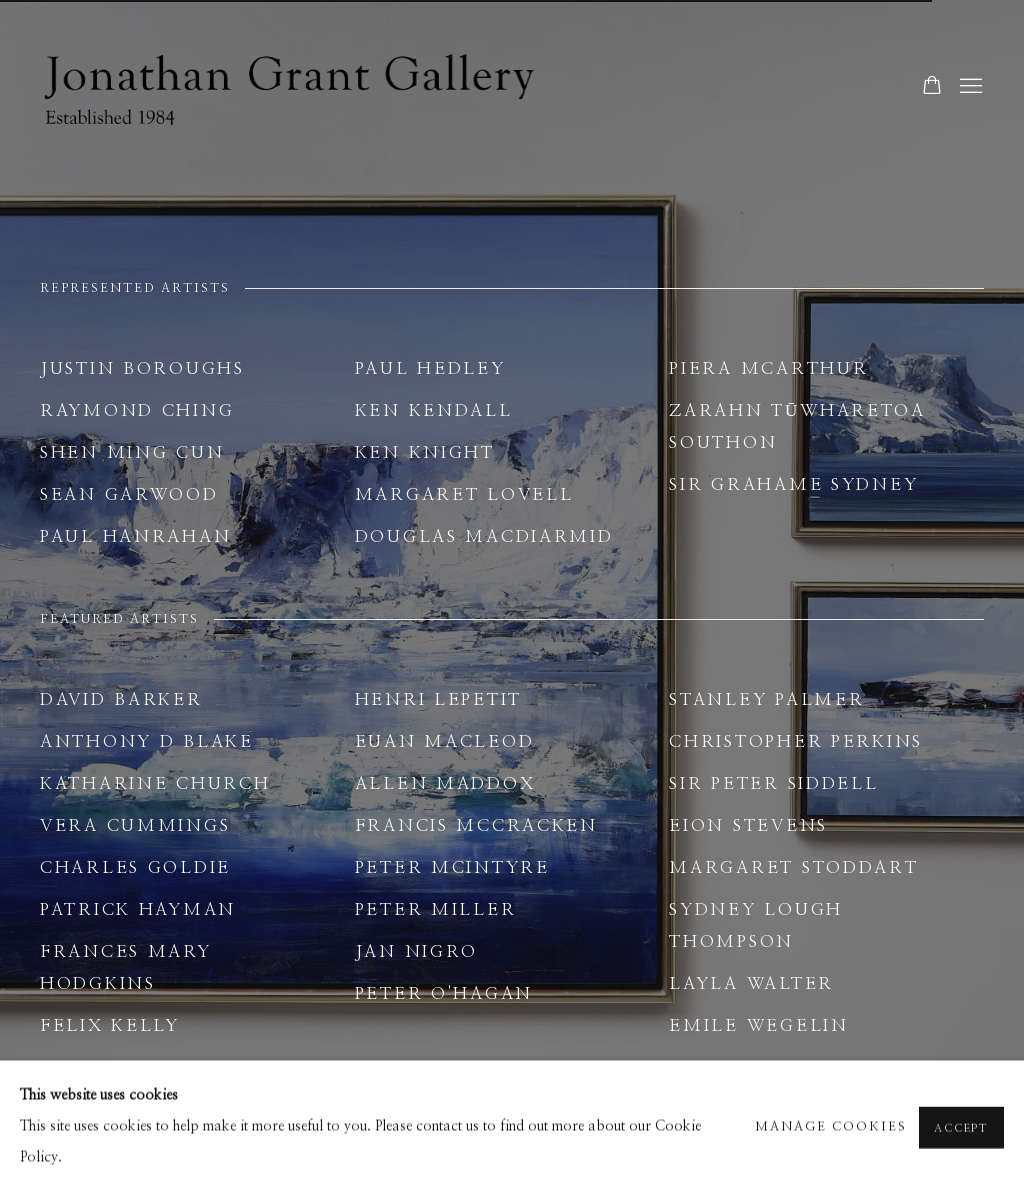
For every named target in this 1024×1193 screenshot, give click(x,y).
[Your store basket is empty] (932, 87)
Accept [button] (961, 1143)
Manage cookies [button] (831, 1142)
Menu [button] (969, 87)
